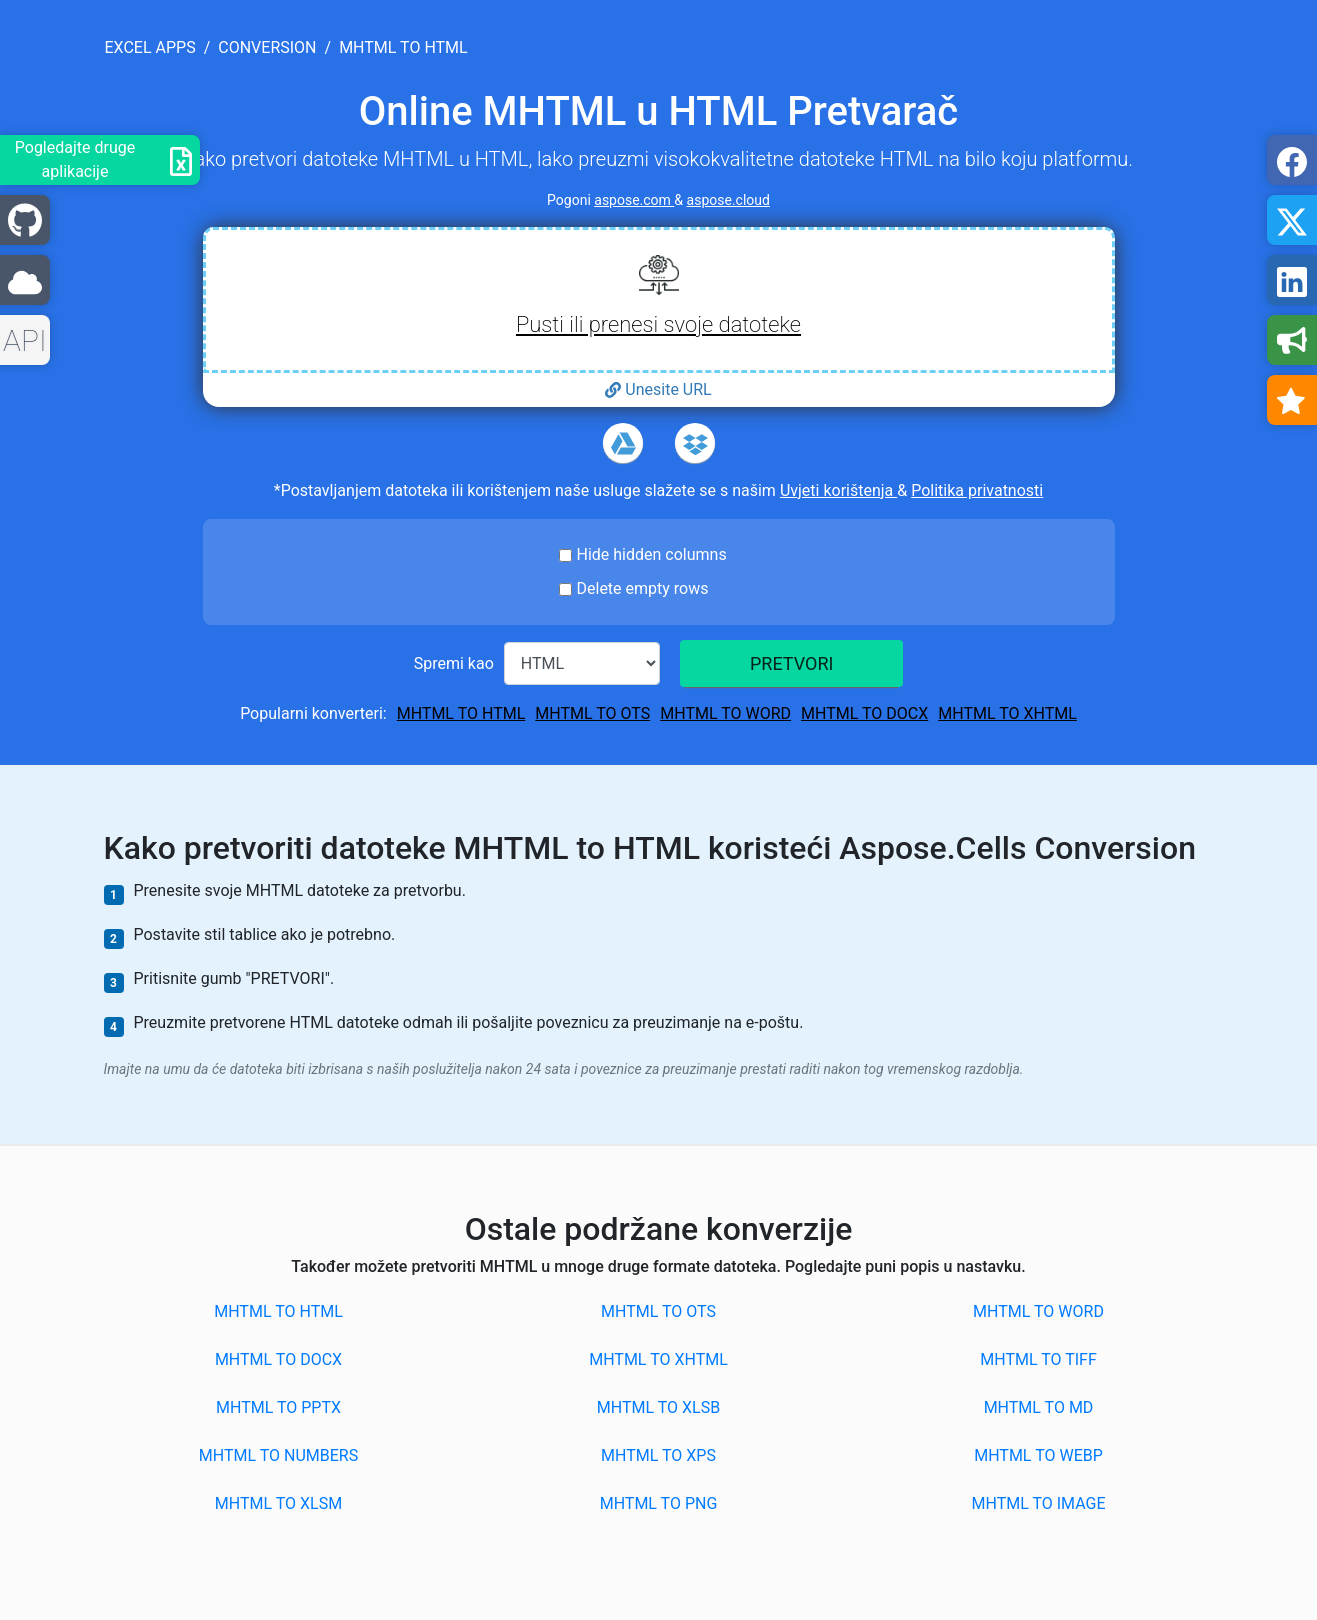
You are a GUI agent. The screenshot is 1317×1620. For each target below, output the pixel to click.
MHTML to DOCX (864, 713)
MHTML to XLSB (658, 1407)
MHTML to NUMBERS (278, 1455)
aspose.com (634, 200)
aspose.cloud (728, 200)
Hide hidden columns (652, 554)
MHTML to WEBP (1038, 1455)
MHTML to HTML (461, 713)
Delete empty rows (643, 588)
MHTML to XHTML (1007, 713)
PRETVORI (791, 663)
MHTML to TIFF (1038, 1359)
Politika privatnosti (977, 490)
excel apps (150, 47)
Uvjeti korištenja (838, 490)
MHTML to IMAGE (1038, 1503)
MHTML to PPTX (278, 1407)
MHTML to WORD (725, 713)
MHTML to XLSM (278, 1503)
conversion (267, 47)
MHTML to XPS (658, 1455)
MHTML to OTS (592, 713)
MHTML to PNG (659, 1503)
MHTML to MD (1039, 1407)
